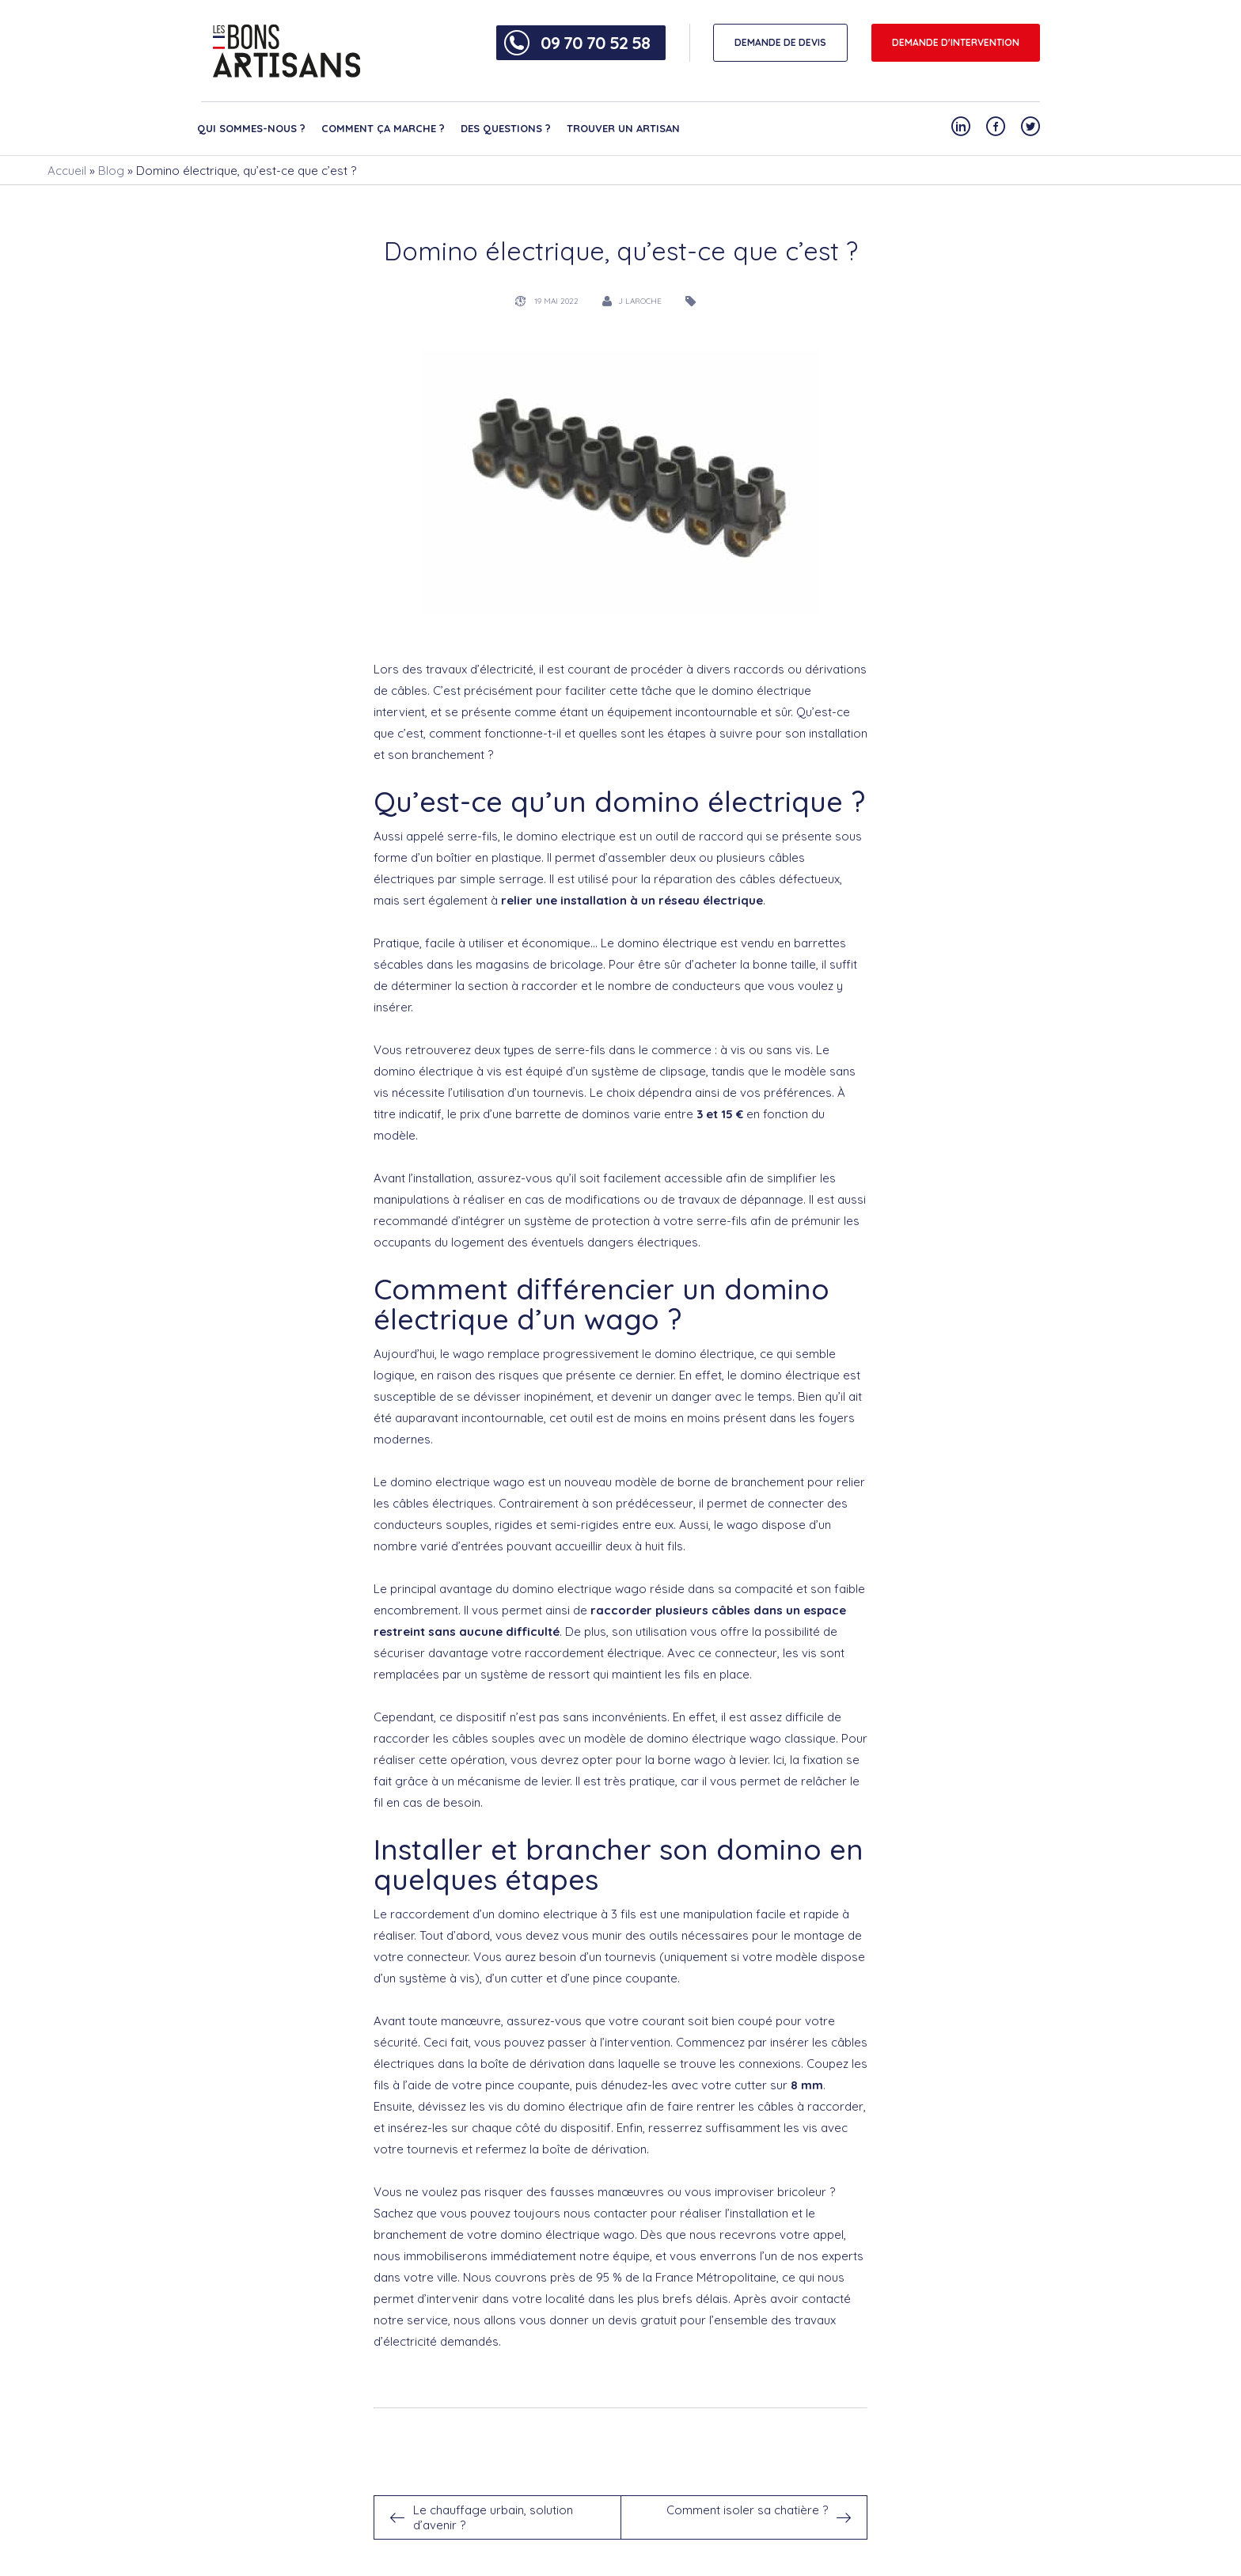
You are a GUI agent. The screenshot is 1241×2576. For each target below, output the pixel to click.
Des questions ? (506, 128)
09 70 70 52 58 (595, 42)
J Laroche (640, 301)
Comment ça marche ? (383, 128)
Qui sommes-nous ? (251, 128)
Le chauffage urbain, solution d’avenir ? (493, 2517)
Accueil (66, 170)
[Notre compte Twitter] (1030, 126)
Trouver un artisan (623, 128)
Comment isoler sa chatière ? (747, 2509)
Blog (111, 170)
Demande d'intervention (955, 42)
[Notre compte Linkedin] (960, 126)
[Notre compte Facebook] (995, 126)
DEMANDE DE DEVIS (780, 42)
